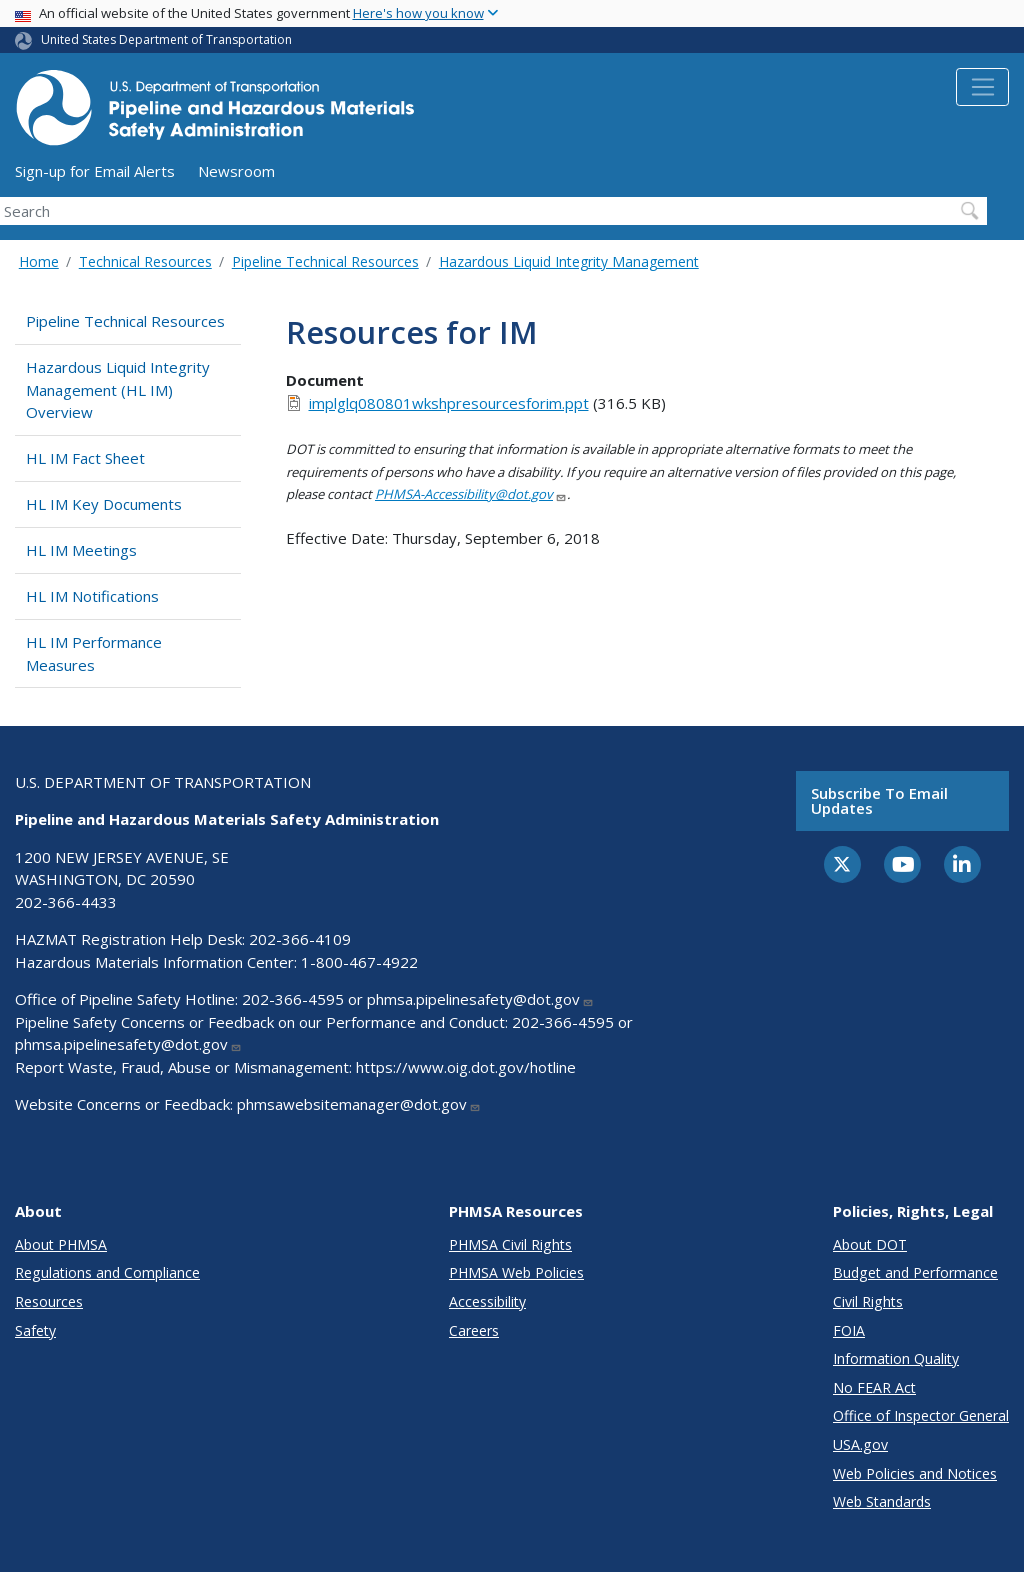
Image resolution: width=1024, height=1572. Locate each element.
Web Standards (882, 1501)
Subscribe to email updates (879, 800)
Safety (35, 1330)
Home (39, 261)
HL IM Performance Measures (94, 653)
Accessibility (487, 1301)
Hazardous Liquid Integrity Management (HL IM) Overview (118, 389)
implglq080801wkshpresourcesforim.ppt (449, 403)
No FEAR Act (874, 1387)
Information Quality (896, 1358)
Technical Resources (145, 261)
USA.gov (860, 1444)
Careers (474, 1330)
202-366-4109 (300, 939)
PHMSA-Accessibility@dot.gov (471, 494)
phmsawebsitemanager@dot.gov (359, 1104)
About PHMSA (61, 1244)
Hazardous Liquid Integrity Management (569, 261)
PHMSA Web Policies (516, 1272)
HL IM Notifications (92, 596)
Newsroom (236, 171)
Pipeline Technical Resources (325, 261)
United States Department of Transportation (166, 39)
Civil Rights (868, 1301)
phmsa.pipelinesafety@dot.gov (480, 999)
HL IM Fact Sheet (85, 458)
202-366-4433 (66, 902)
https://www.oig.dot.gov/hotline (466, 1067)
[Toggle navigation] (982, 87)
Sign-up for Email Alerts (95, 171)
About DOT (870, 1244)
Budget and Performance (915, 1272)
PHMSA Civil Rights (510, 1244)
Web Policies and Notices (915, 1473)
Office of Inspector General (921, 1415)
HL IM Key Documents (104, 504)
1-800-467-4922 (359, 962)
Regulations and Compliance (107, 1272)
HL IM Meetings (81, 550)
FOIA (849, 1330)
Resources (49, 1301)
